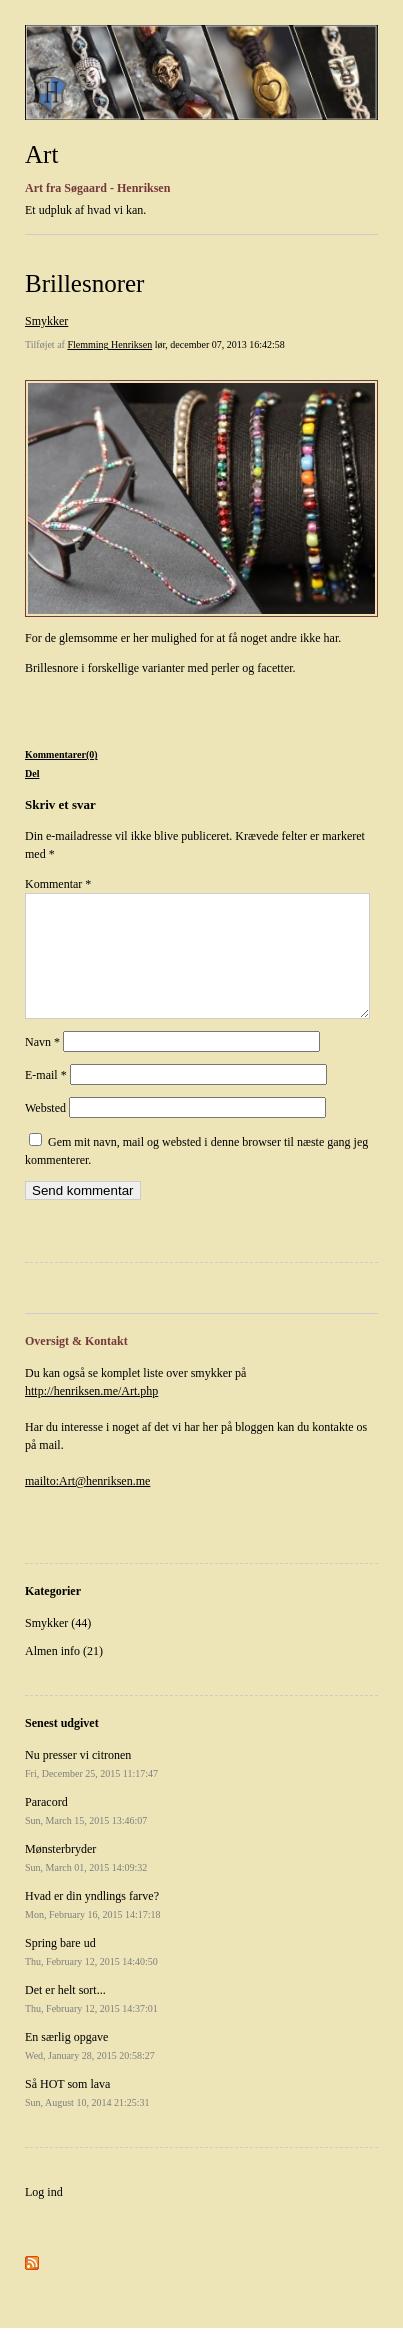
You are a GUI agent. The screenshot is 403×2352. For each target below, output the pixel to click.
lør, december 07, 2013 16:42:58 (220, 344)
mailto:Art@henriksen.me (87, 1505)
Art (41, 154)
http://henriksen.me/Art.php (91, 1415)
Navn (42, 1066)
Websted (45, 1132)
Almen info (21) (64, 1675)
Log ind (44, 2216)
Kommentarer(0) (61, 754)
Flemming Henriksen (109, 344)
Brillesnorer (84, 283)
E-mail (46, 1099)
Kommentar (58, 884)
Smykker (46, 321)
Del (32, 773)
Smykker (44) (58, 1647)
